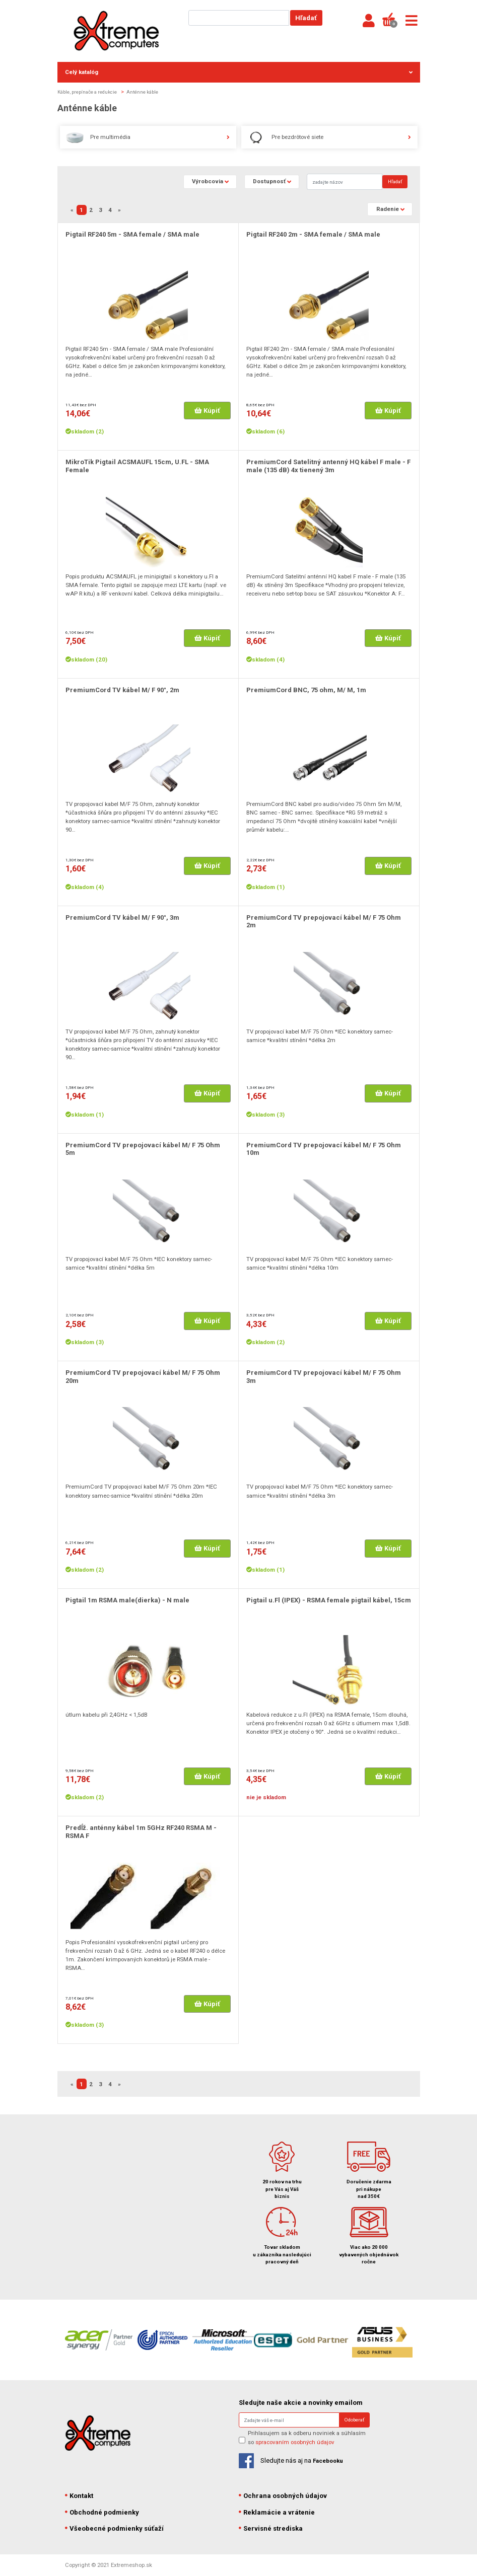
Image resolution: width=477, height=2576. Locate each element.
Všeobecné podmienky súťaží (114, 2528)
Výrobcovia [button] (207, 181)
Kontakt (79, 2495)
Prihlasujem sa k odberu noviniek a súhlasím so (307, 2437)
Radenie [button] (387, 208)
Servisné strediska (271, 2528)
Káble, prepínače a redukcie (87, 92)
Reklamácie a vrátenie (277, 2512)
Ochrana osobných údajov (283, 2495)
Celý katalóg (239, 72)
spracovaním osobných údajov (294, 2442)
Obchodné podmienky (102, 2512)
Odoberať (354, 2419)
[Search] (344, 181)
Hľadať (306, 18)
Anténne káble (142, 92)
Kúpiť (207, 410)
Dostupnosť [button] (269, 181)
